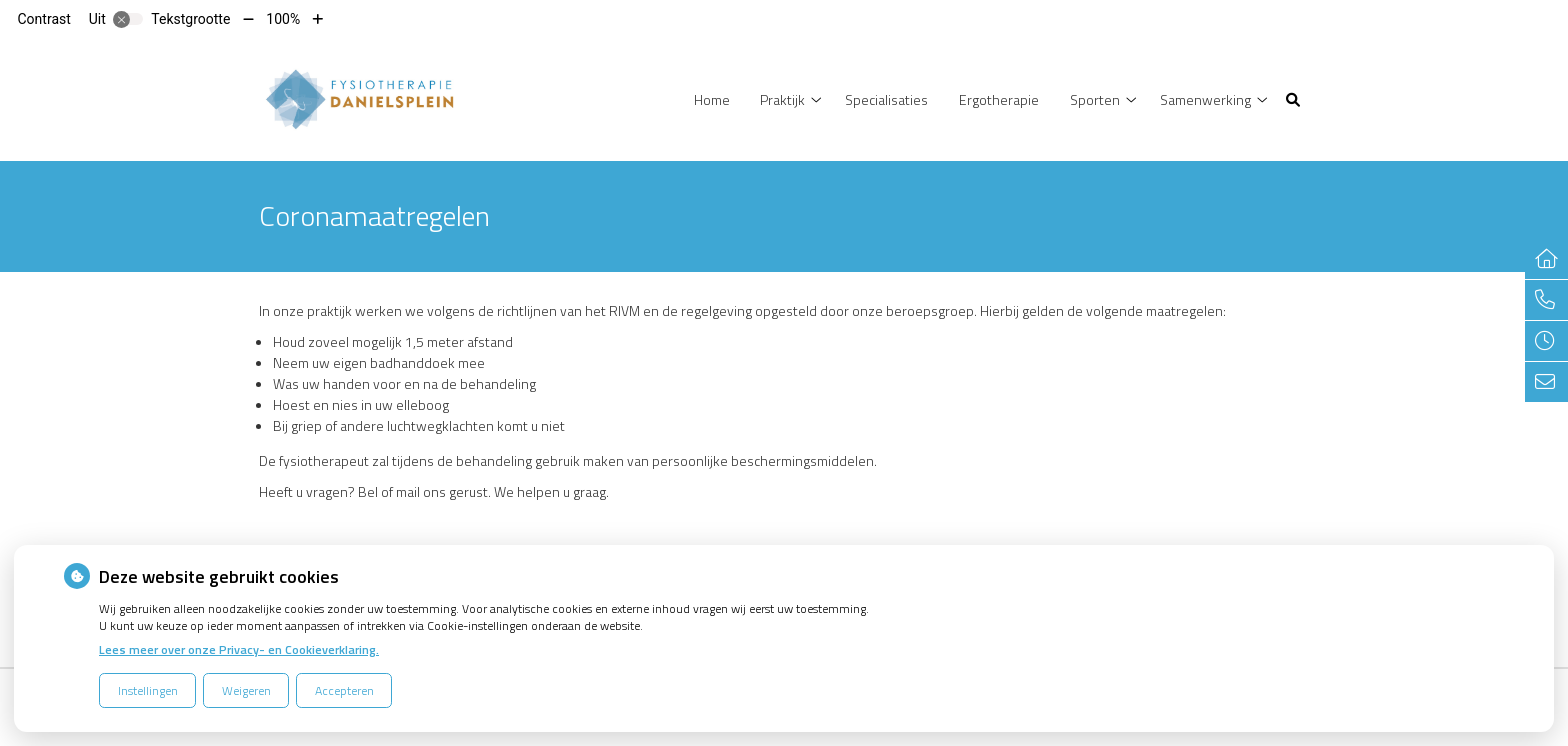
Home (712, 99)
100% (283, 19)
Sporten (1095, 99)
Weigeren (246, 690)
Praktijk (782, 99)
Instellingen (148, 690)
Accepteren (344, 690)
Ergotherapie (999, 99)
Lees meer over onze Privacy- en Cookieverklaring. (239, 649)
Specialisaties (886, 99)
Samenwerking (1205, 99)
